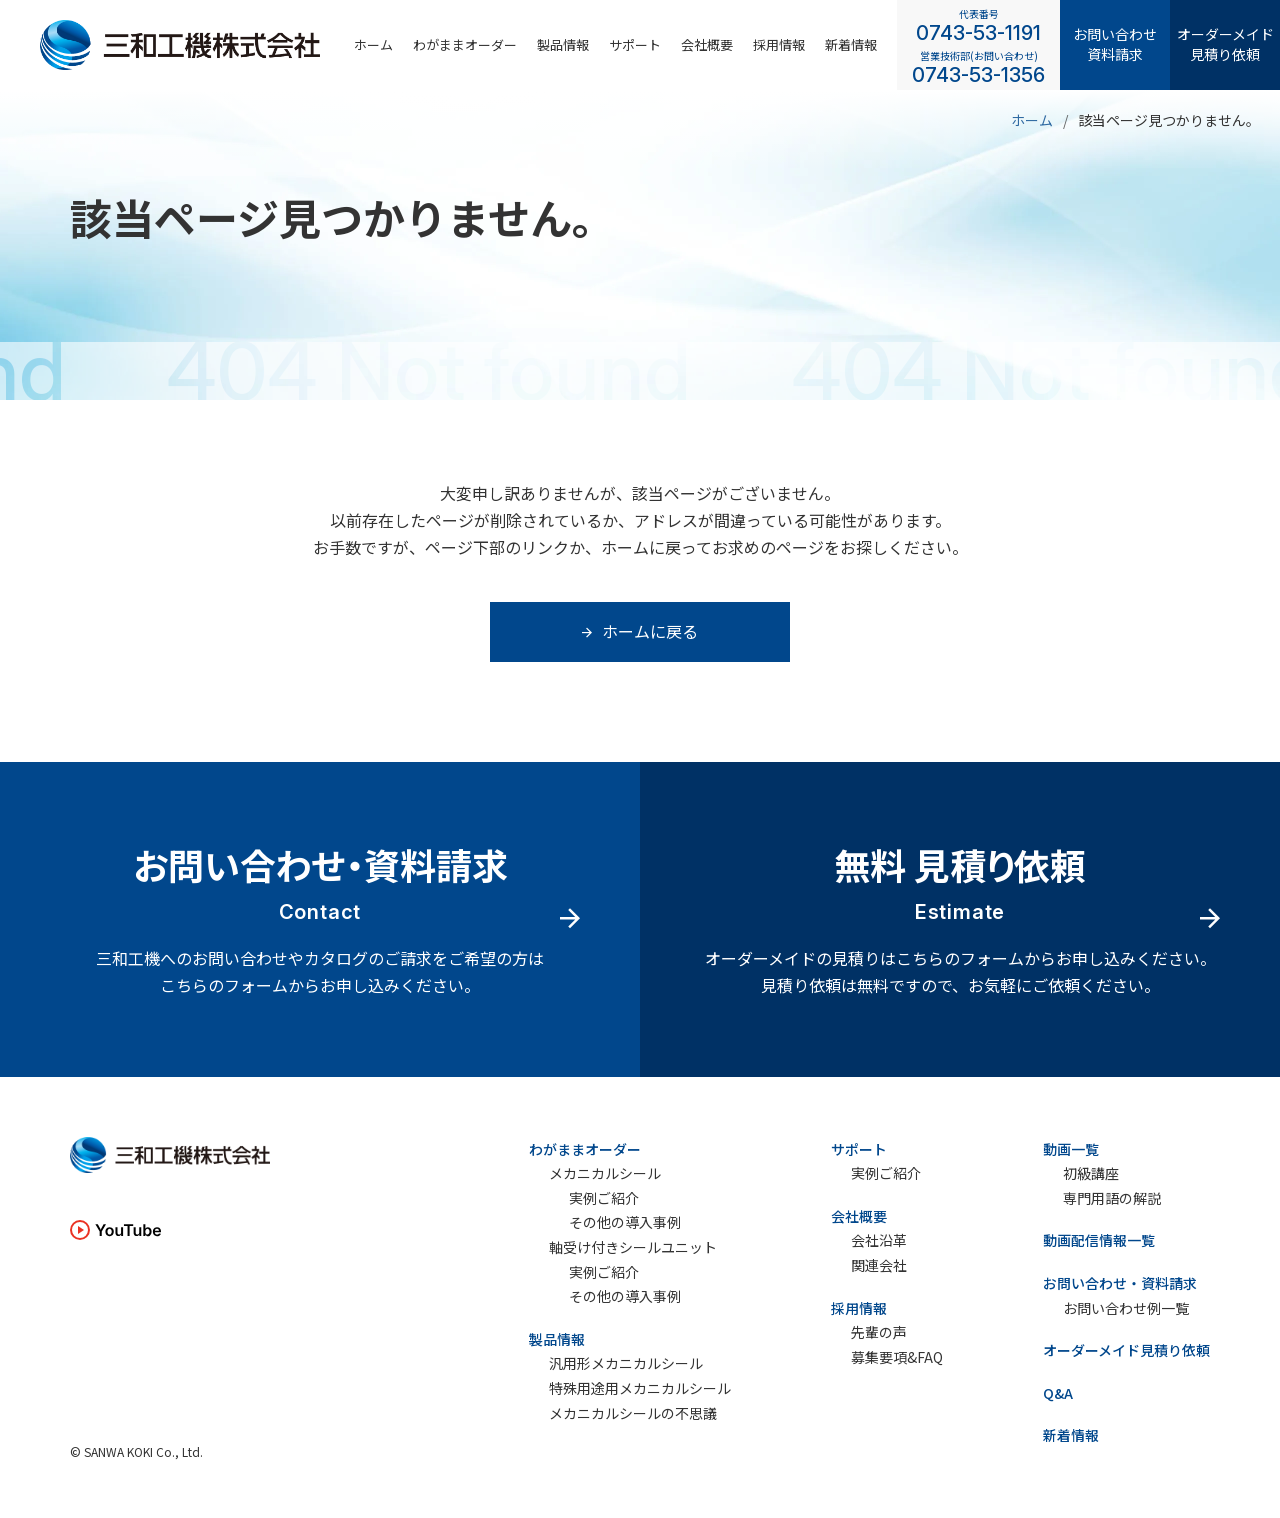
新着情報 (851, 44)
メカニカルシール (605, 1173)
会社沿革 (879, 1240)
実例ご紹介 (604, 1198)
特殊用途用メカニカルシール (640, 1388)
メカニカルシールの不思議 (633, 1413)
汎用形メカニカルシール (626, 1363)
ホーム (373, 44)
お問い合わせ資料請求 (1115, 44)
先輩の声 (879, 1332)
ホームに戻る (640, 631)
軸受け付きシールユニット (633, 1247)
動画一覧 (1071, 1149)
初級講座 (1091, 1173)
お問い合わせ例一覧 (1126, 1308)
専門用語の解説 (1112, 1198)
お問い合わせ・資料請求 (1120, 1283)
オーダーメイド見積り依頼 (1225, 44)
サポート (635, 44)
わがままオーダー (465, 44)
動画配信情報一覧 (1099, 1240)
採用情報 (859, 1308)
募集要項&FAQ (897, 1357)
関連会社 (879, 1265)
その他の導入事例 (625, 1222)
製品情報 (563, 44)
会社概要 (707, 44)
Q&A (1058, 1393)
